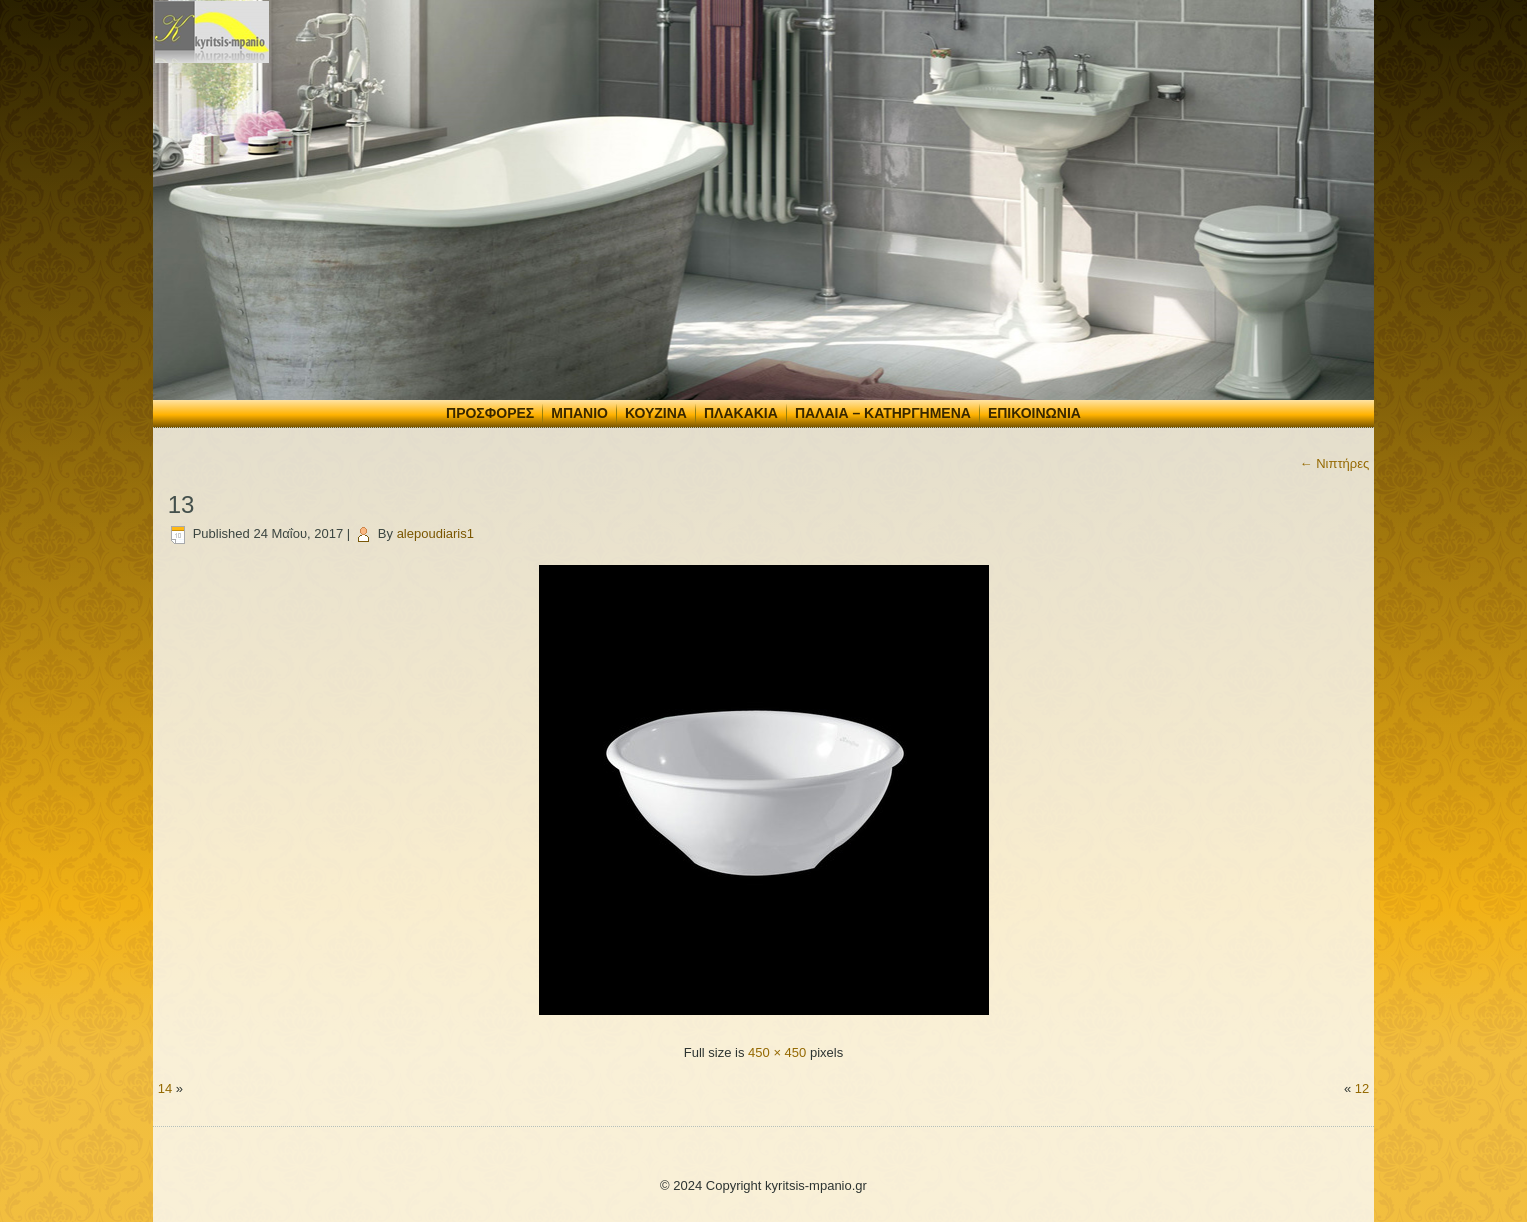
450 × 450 (777, 1052)
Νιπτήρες (1335, 463)
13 (181, 504)
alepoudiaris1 (435, 533)
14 (165, 1088)
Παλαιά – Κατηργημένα (883, 413)
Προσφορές (490, 413)
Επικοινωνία (1034, 413)
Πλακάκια (741, 413)
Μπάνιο (579, 413)
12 (1362, 1088)
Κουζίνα (656, 413)
